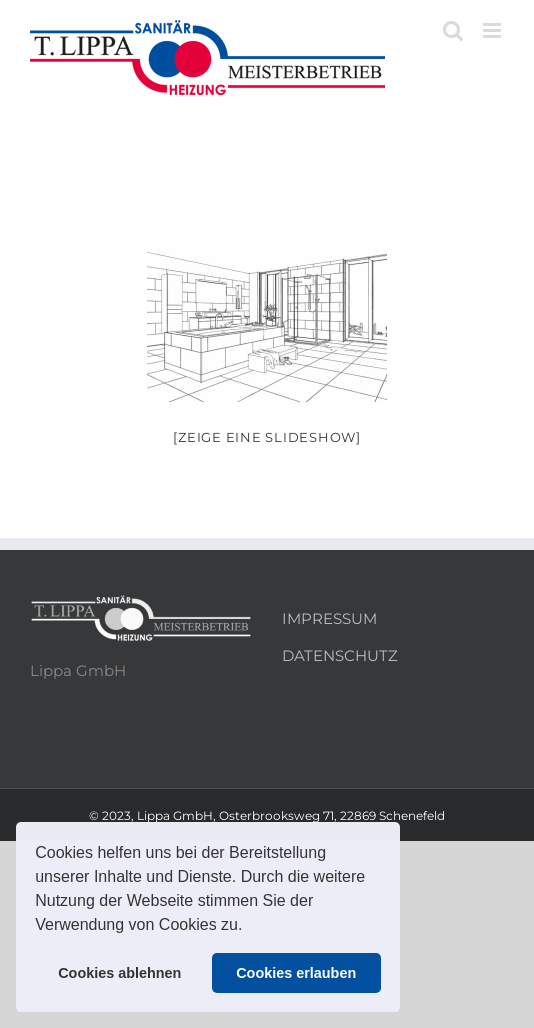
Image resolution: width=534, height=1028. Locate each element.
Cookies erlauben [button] (296, 973)
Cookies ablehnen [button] (119, 973)
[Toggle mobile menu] (493, 30)
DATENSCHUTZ (340, 655)
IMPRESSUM (329, 618)
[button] (250, 927)
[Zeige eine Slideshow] (267, 437)
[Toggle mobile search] (453, 30)
